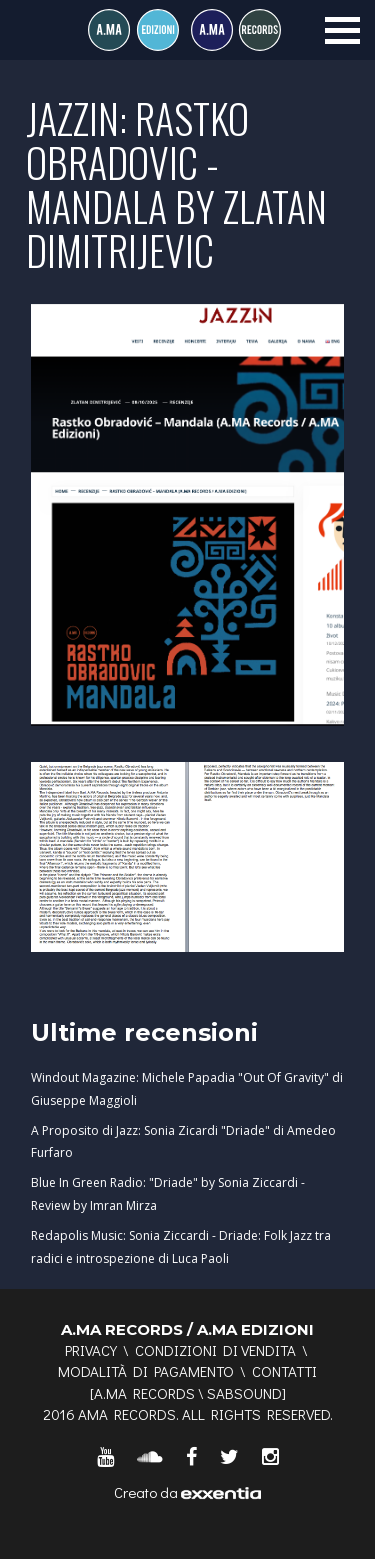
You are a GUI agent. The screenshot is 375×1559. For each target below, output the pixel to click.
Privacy (91, 1350)
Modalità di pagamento (146, 1371)
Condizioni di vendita (215, 1350)
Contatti (284, 1371)
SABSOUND (244, 1393)
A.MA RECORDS (144, 1393)
